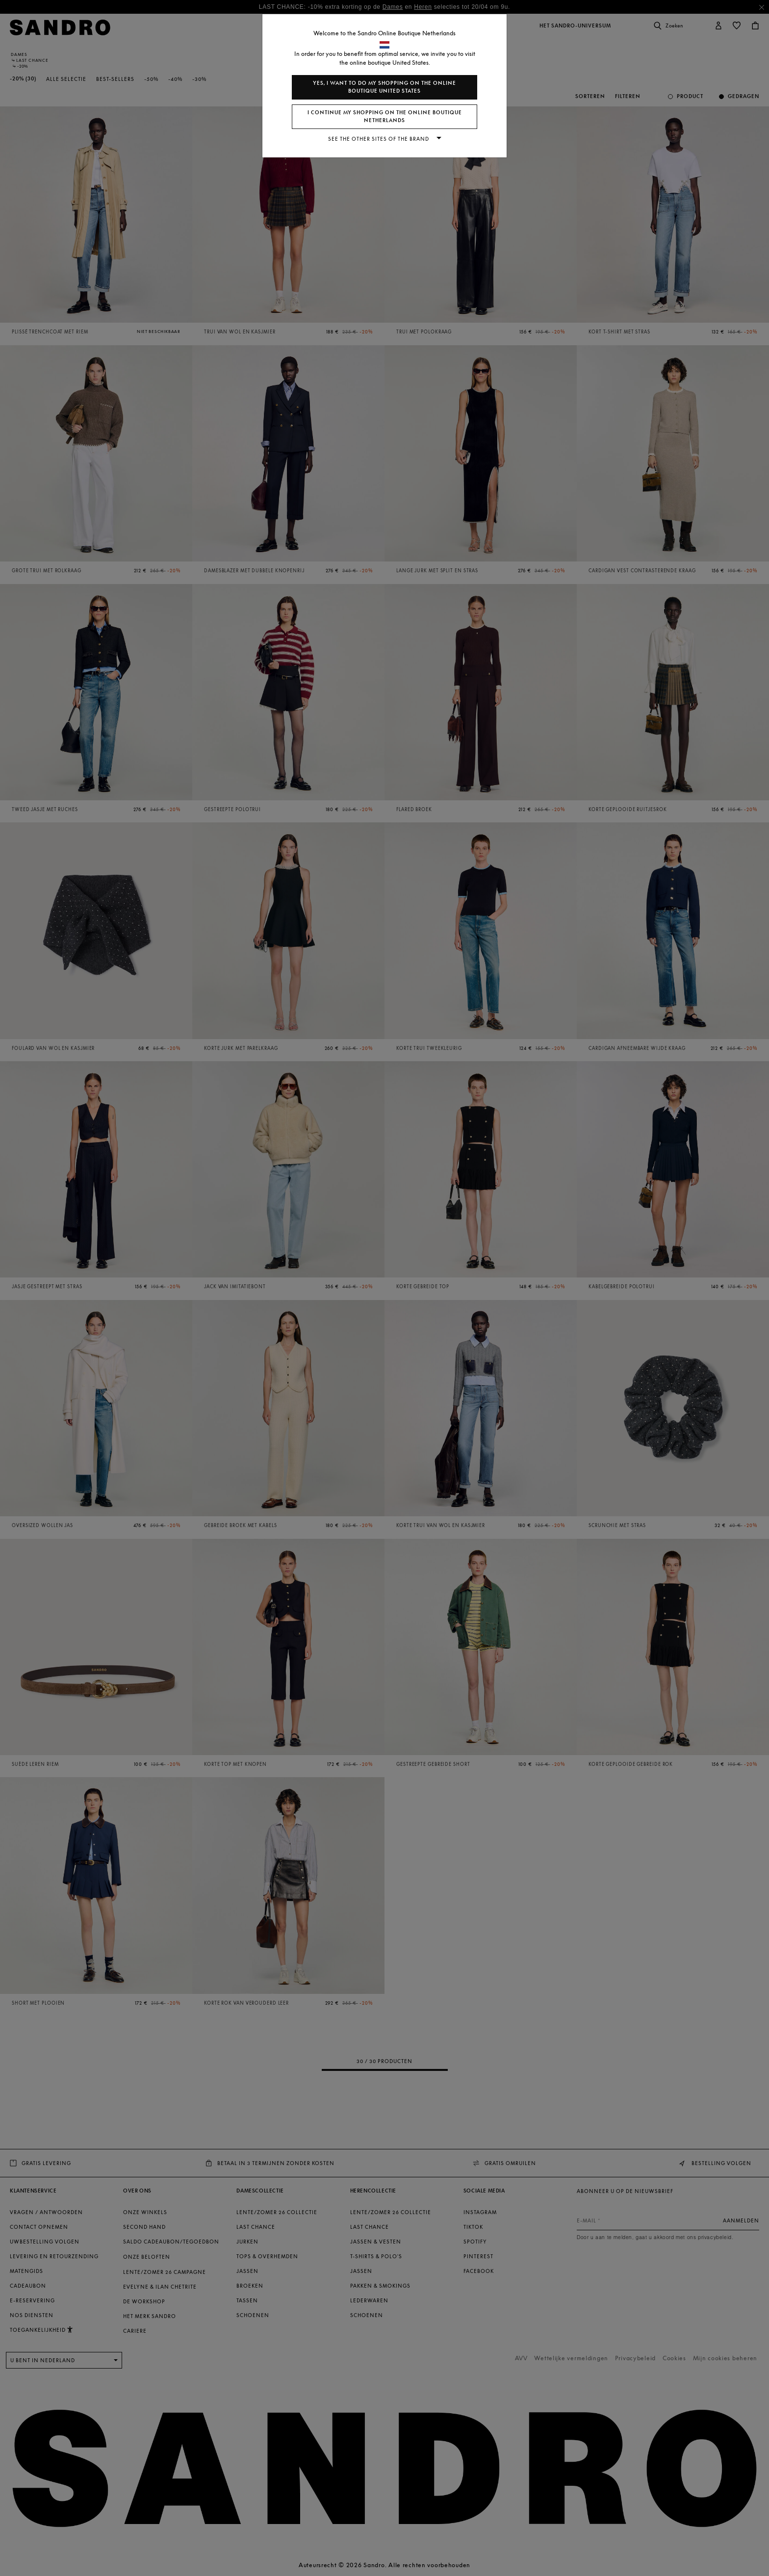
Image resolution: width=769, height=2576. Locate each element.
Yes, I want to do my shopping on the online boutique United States (384, 87)
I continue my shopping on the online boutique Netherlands (385, 116)
